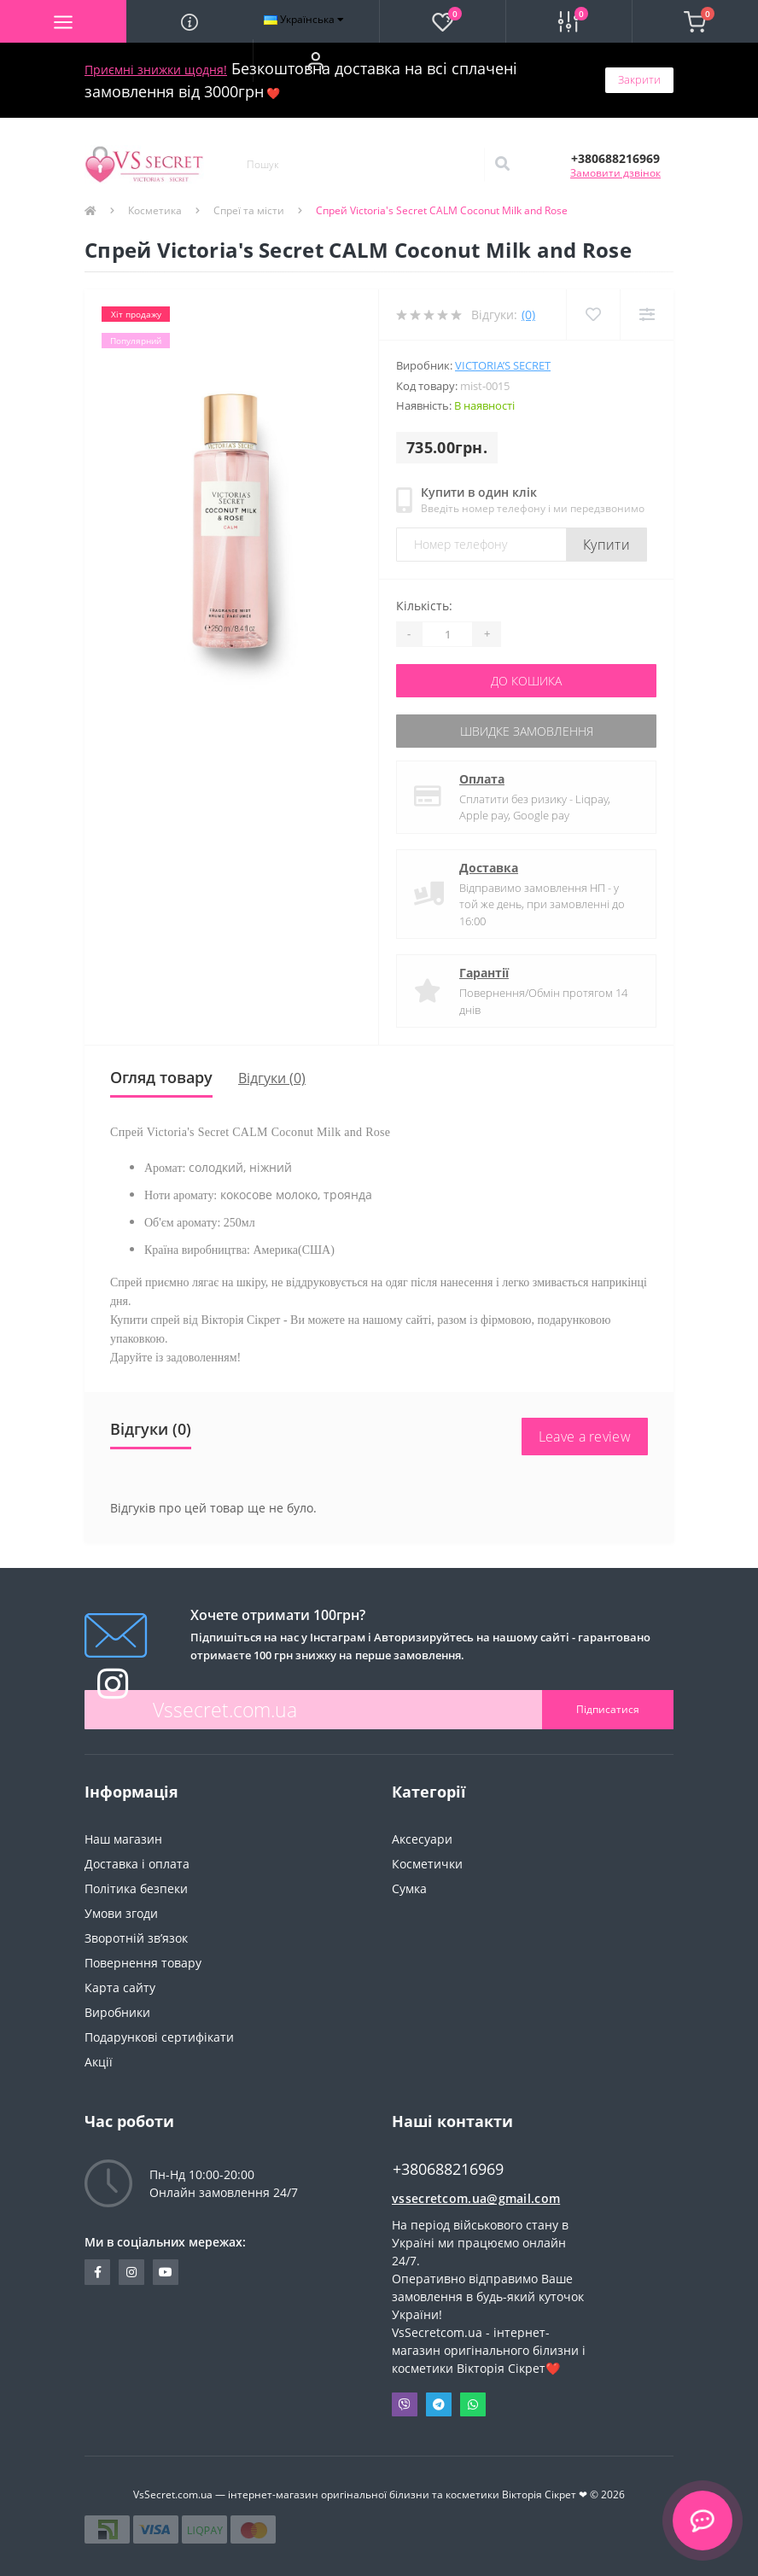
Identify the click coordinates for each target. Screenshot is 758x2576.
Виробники (117, 2012)
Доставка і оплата (137, 1864)
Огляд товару (161, 1077)
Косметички (427, 1864)
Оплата (481, 779)
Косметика (155, 210)
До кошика (526, 681)
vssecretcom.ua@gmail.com (476, 2198)
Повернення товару (143, 1963)
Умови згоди (121, 1913)
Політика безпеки (136, 1888)
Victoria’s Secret (503, 365)
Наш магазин (123, 1839)
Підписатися (607, 1709)
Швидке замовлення (526, 731)
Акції (99, 2062)
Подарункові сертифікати (159, 2037)
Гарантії (484, 973)
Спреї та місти (248, 210)
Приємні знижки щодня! (156, 69)
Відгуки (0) (272, 1078)
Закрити (639, 79)
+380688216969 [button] (448, 2169)
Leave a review (585, 1436)
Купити (606, 544)
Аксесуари (422, 1839)
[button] (316, 60)
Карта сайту (120, 1987)
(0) (528, 314)
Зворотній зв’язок (136, 1938)
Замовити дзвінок (615, 173)
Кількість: (424, 605)
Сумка (409, 1888)
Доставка (488, 868)
